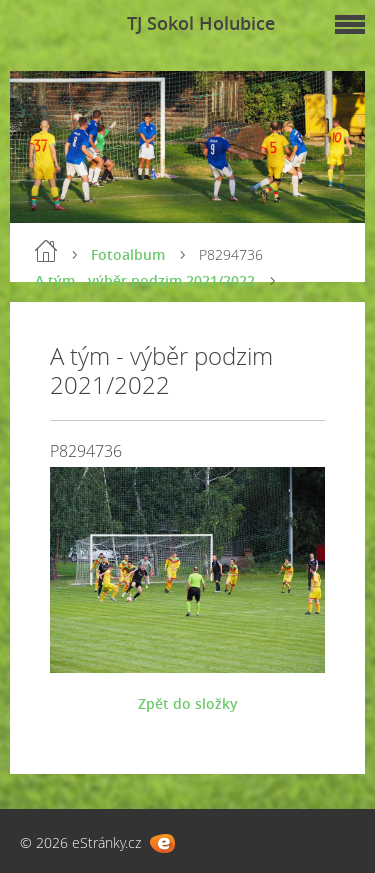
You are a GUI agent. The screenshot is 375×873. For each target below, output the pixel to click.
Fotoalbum (128, 254)
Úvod (46, 251)
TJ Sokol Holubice (201, 23)
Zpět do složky (188, 703)
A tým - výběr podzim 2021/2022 (145, 280)
